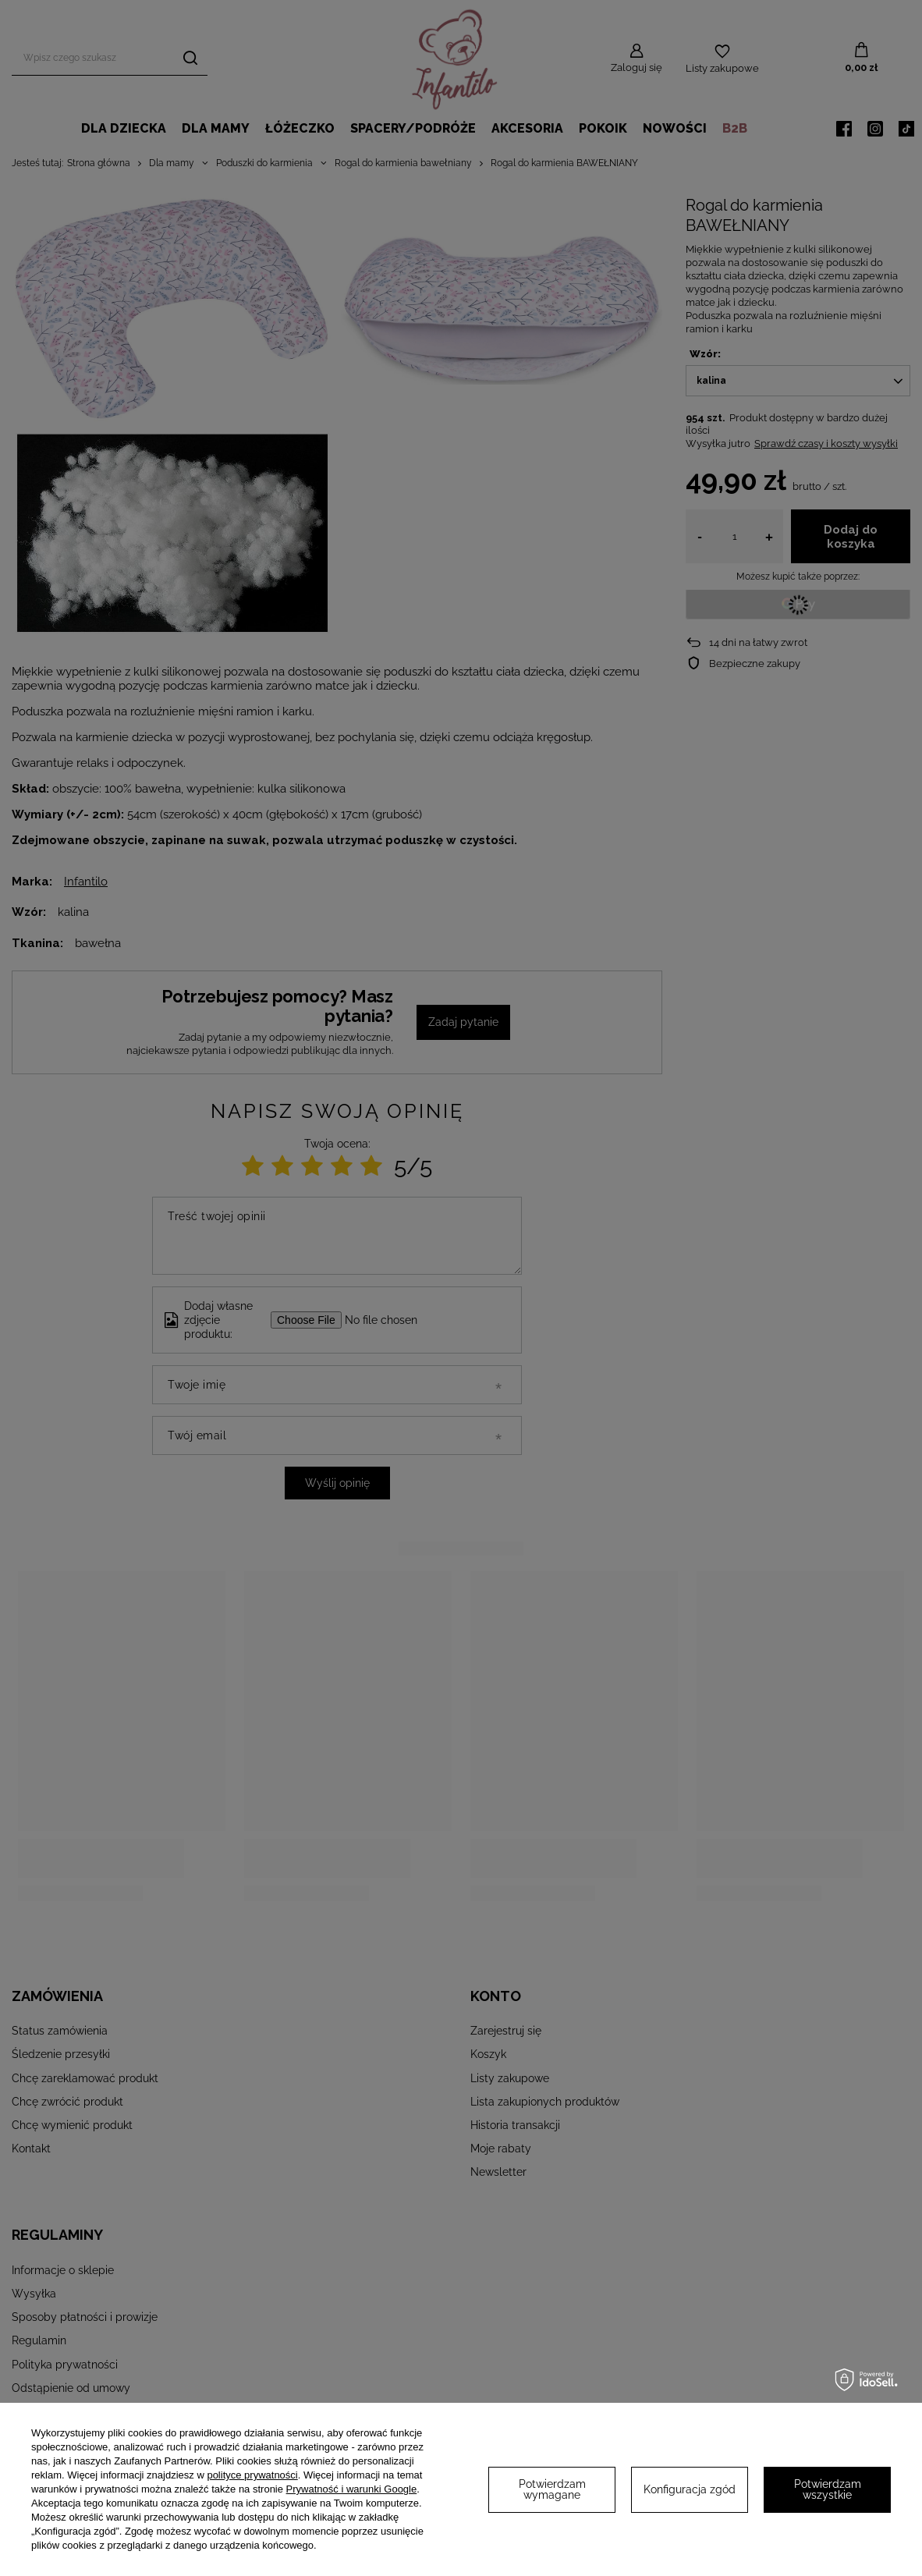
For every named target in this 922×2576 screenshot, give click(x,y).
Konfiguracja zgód (690, 2489)
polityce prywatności (252, 2475)
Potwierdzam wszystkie (827, 2489)
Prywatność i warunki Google (351, 2489)
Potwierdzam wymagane (552, 2489)
